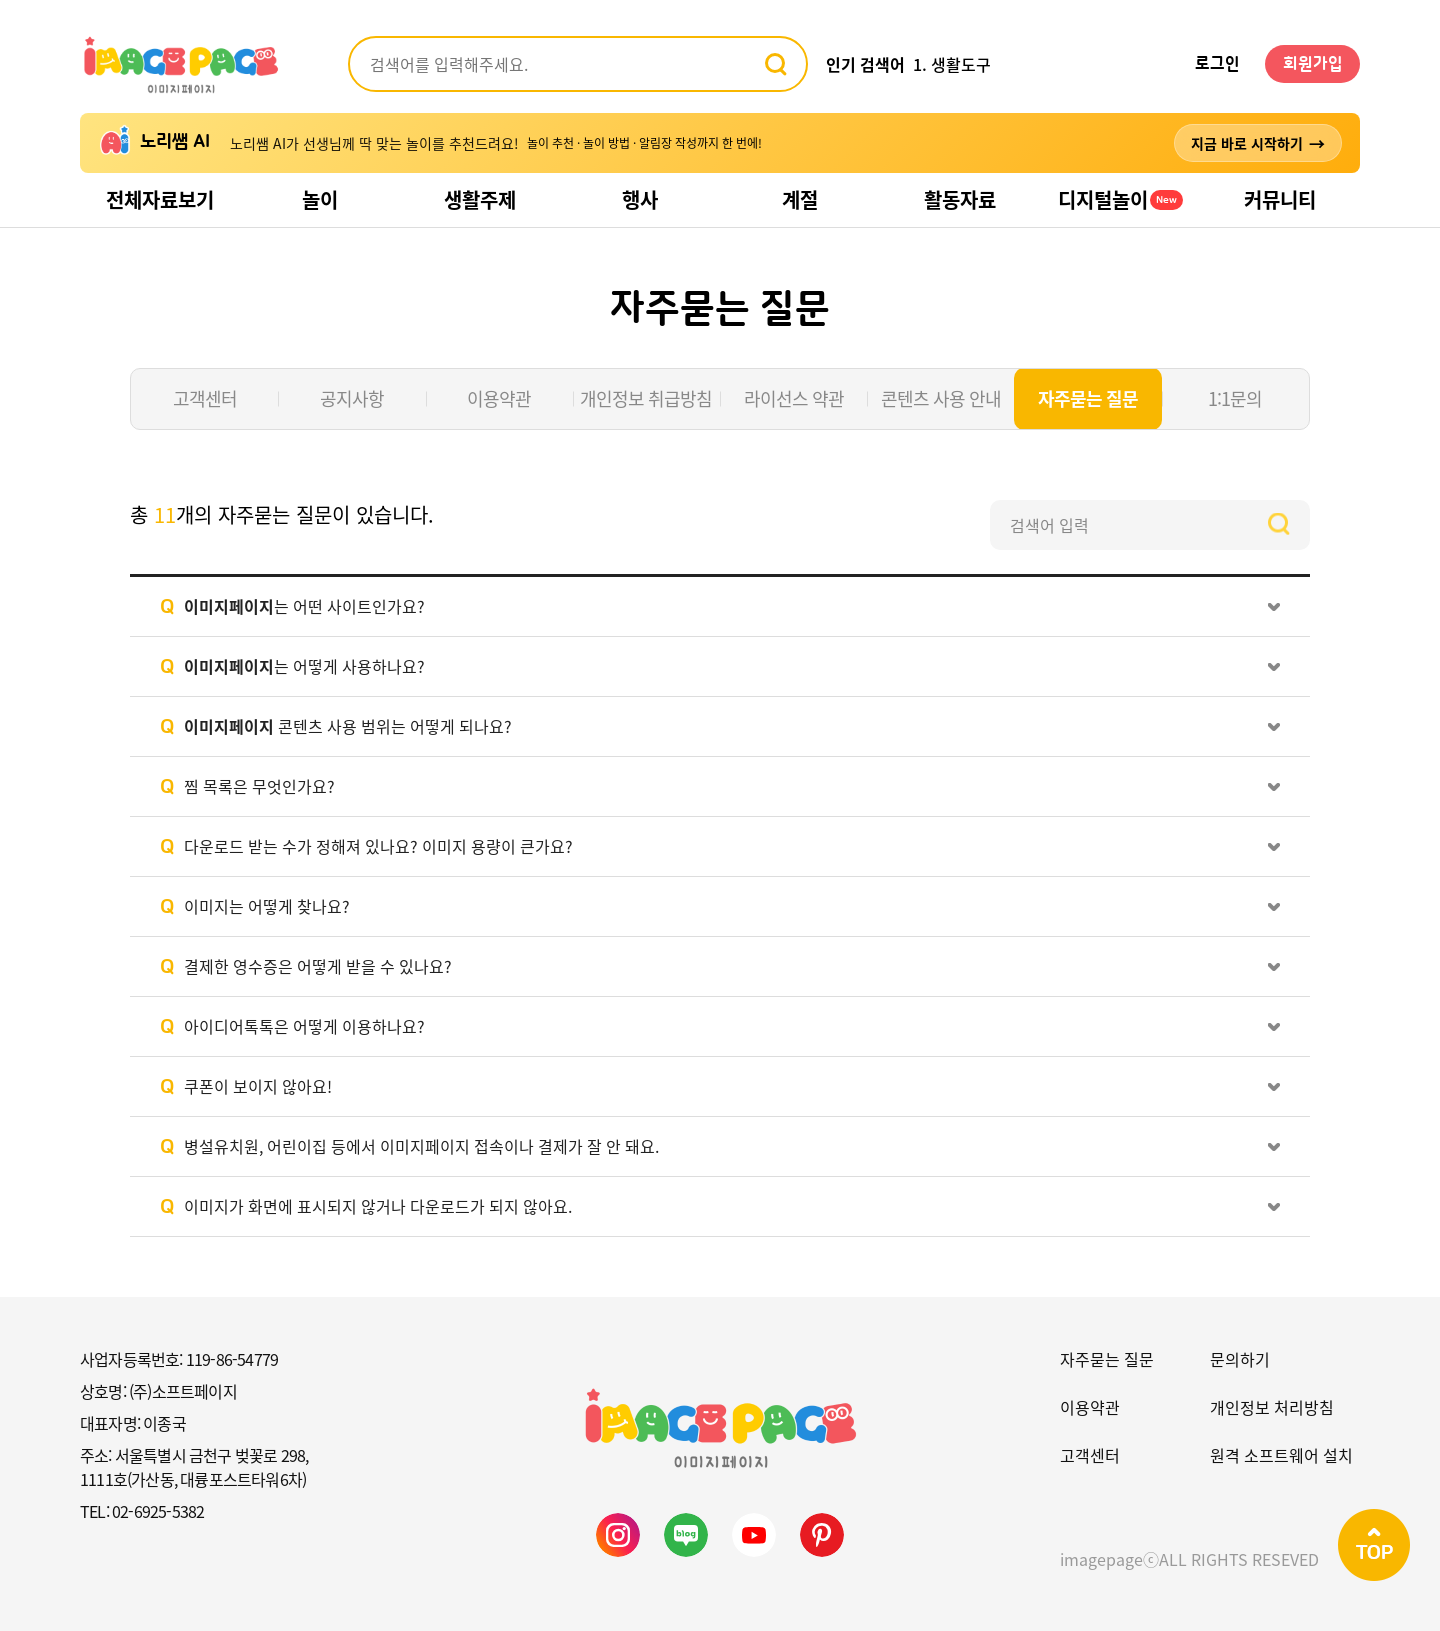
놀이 (320, 199)
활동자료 (960, 199)
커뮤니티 (1280, 199)
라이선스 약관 (794, 398)
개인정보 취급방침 (646, 398)
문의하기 (1240, 1359)
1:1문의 (1235, 398)
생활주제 (480, 199)
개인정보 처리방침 (1272, 1407)
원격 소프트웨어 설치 (1281, 1455)
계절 (800, 199)
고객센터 (205, 398)
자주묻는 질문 (1088, 398)
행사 (640, 199)
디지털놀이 (1120, 199)
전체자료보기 (160, 199)
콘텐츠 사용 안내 (941, 398)
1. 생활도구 (952, 64)
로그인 (1217, 64)
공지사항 (352, 398)
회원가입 (1313, 64)
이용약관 (499, 398)
